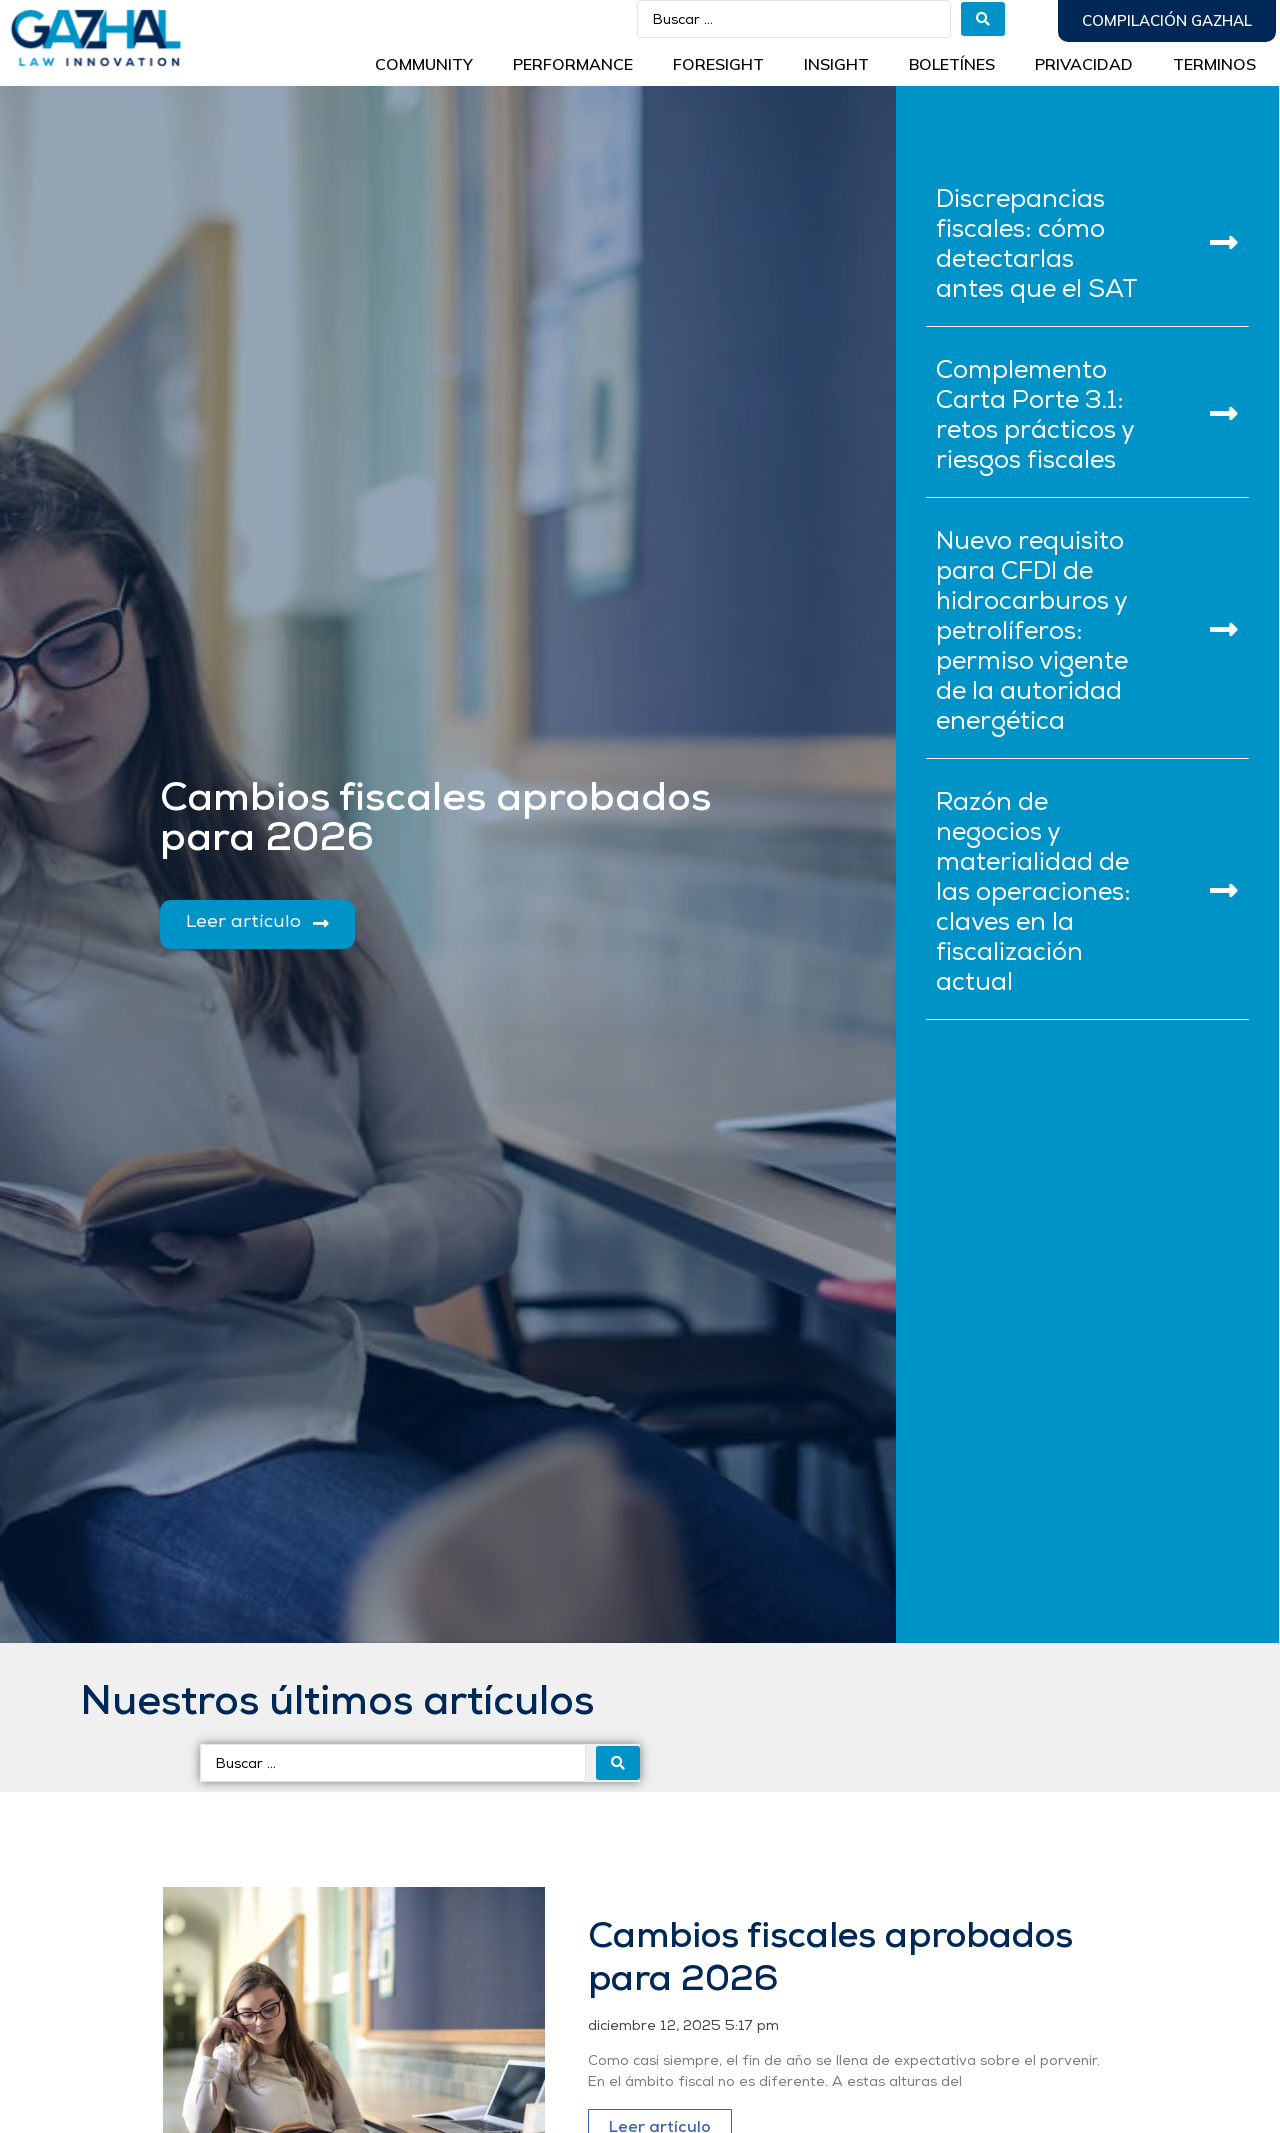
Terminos (1214, 64)
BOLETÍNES (952, 64)
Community (424, 64)
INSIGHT (836, 64)
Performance (573, 64)
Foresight (718, 64)
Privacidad (1084, 64)
